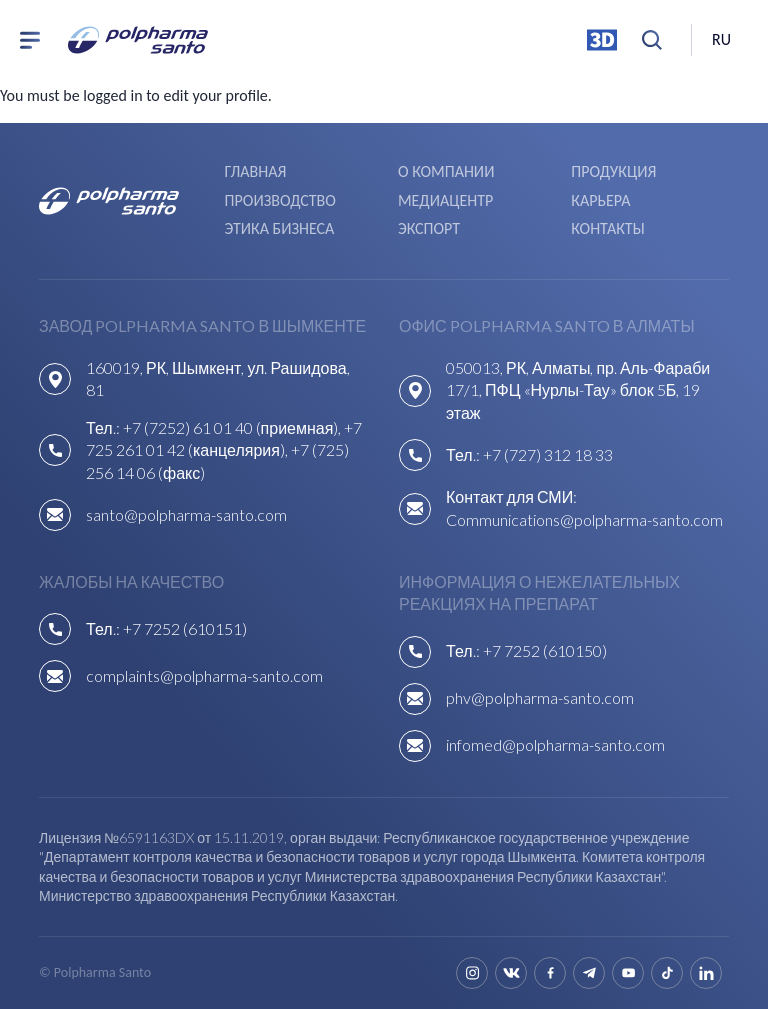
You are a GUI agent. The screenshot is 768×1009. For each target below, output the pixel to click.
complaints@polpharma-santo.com (204, 675)
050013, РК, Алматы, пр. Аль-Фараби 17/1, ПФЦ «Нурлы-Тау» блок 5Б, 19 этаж (578, 390)
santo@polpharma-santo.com (186, 514)
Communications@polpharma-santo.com (584, 519)
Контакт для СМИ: (511, 496)
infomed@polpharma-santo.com (555, 744)
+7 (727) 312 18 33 (548, 454)
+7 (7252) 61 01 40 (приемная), (234, 427)
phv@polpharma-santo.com (540, 697)
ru (721, 39)
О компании (446, 171)
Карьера (600, 200)
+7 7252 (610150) (545, 650)
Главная (256, 171)
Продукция (613, 171)
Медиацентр (445, 200)
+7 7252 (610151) (185, 628)
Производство (280, 200)
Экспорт (429, 228)
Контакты (607, 228)
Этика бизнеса (280, 228)
